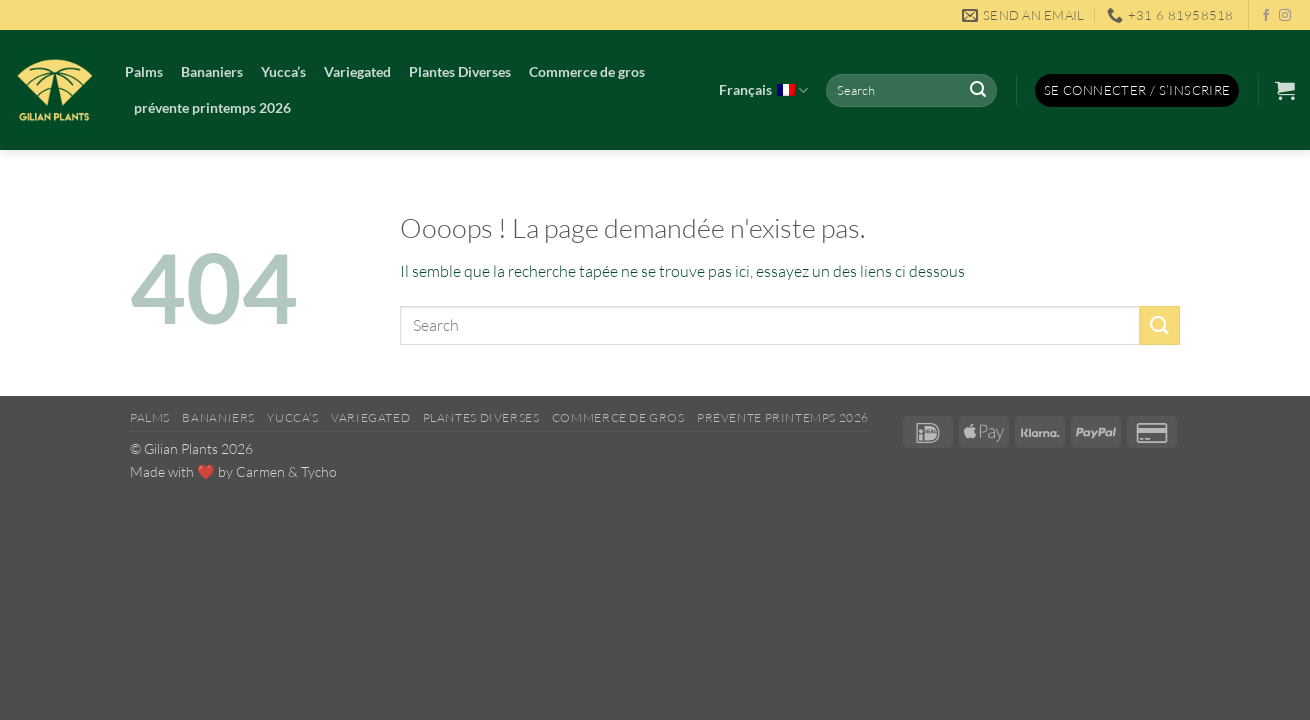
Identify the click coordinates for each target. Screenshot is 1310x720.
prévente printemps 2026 (212, 107)
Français (763, 91)
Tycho (319, 471)
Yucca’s (283, 71)
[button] (1137, 90)
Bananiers (212, 71)
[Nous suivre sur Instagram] (1285, 16)
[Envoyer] (978, 91)
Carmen (260, 471)
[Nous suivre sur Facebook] (1266, 16)
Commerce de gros (587, 71)
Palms (144, 71)
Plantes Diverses (460, 71)
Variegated (357, 71)
